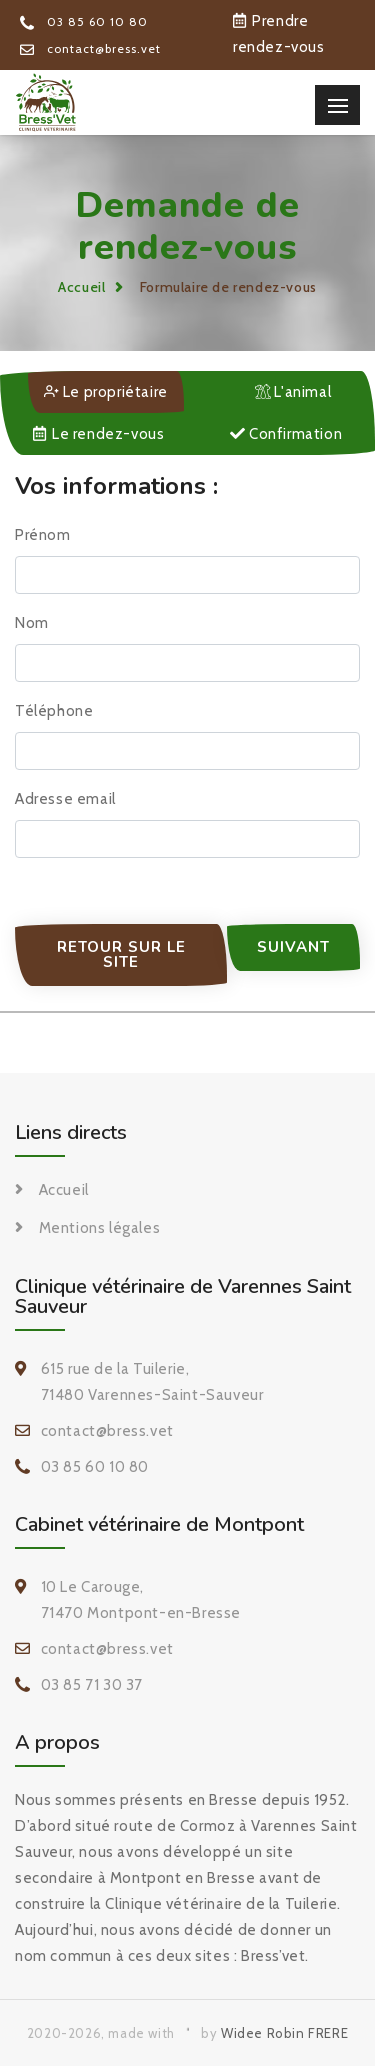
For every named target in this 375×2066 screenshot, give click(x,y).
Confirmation (286, 434)
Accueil (81, 287)
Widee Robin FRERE (284, 2033)
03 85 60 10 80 (84, 21)
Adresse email (65, 799)
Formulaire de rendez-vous (228, 287)
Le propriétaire (106, 392)
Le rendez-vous (99, 434)
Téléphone (54, 711)
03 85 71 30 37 (92, 1685)
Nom (32, 623)
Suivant (293, 947)
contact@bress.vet (90, 48)
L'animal (293, 392)
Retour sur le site (121, 954)
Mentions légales (100, 1228)
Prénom (43, 535)
